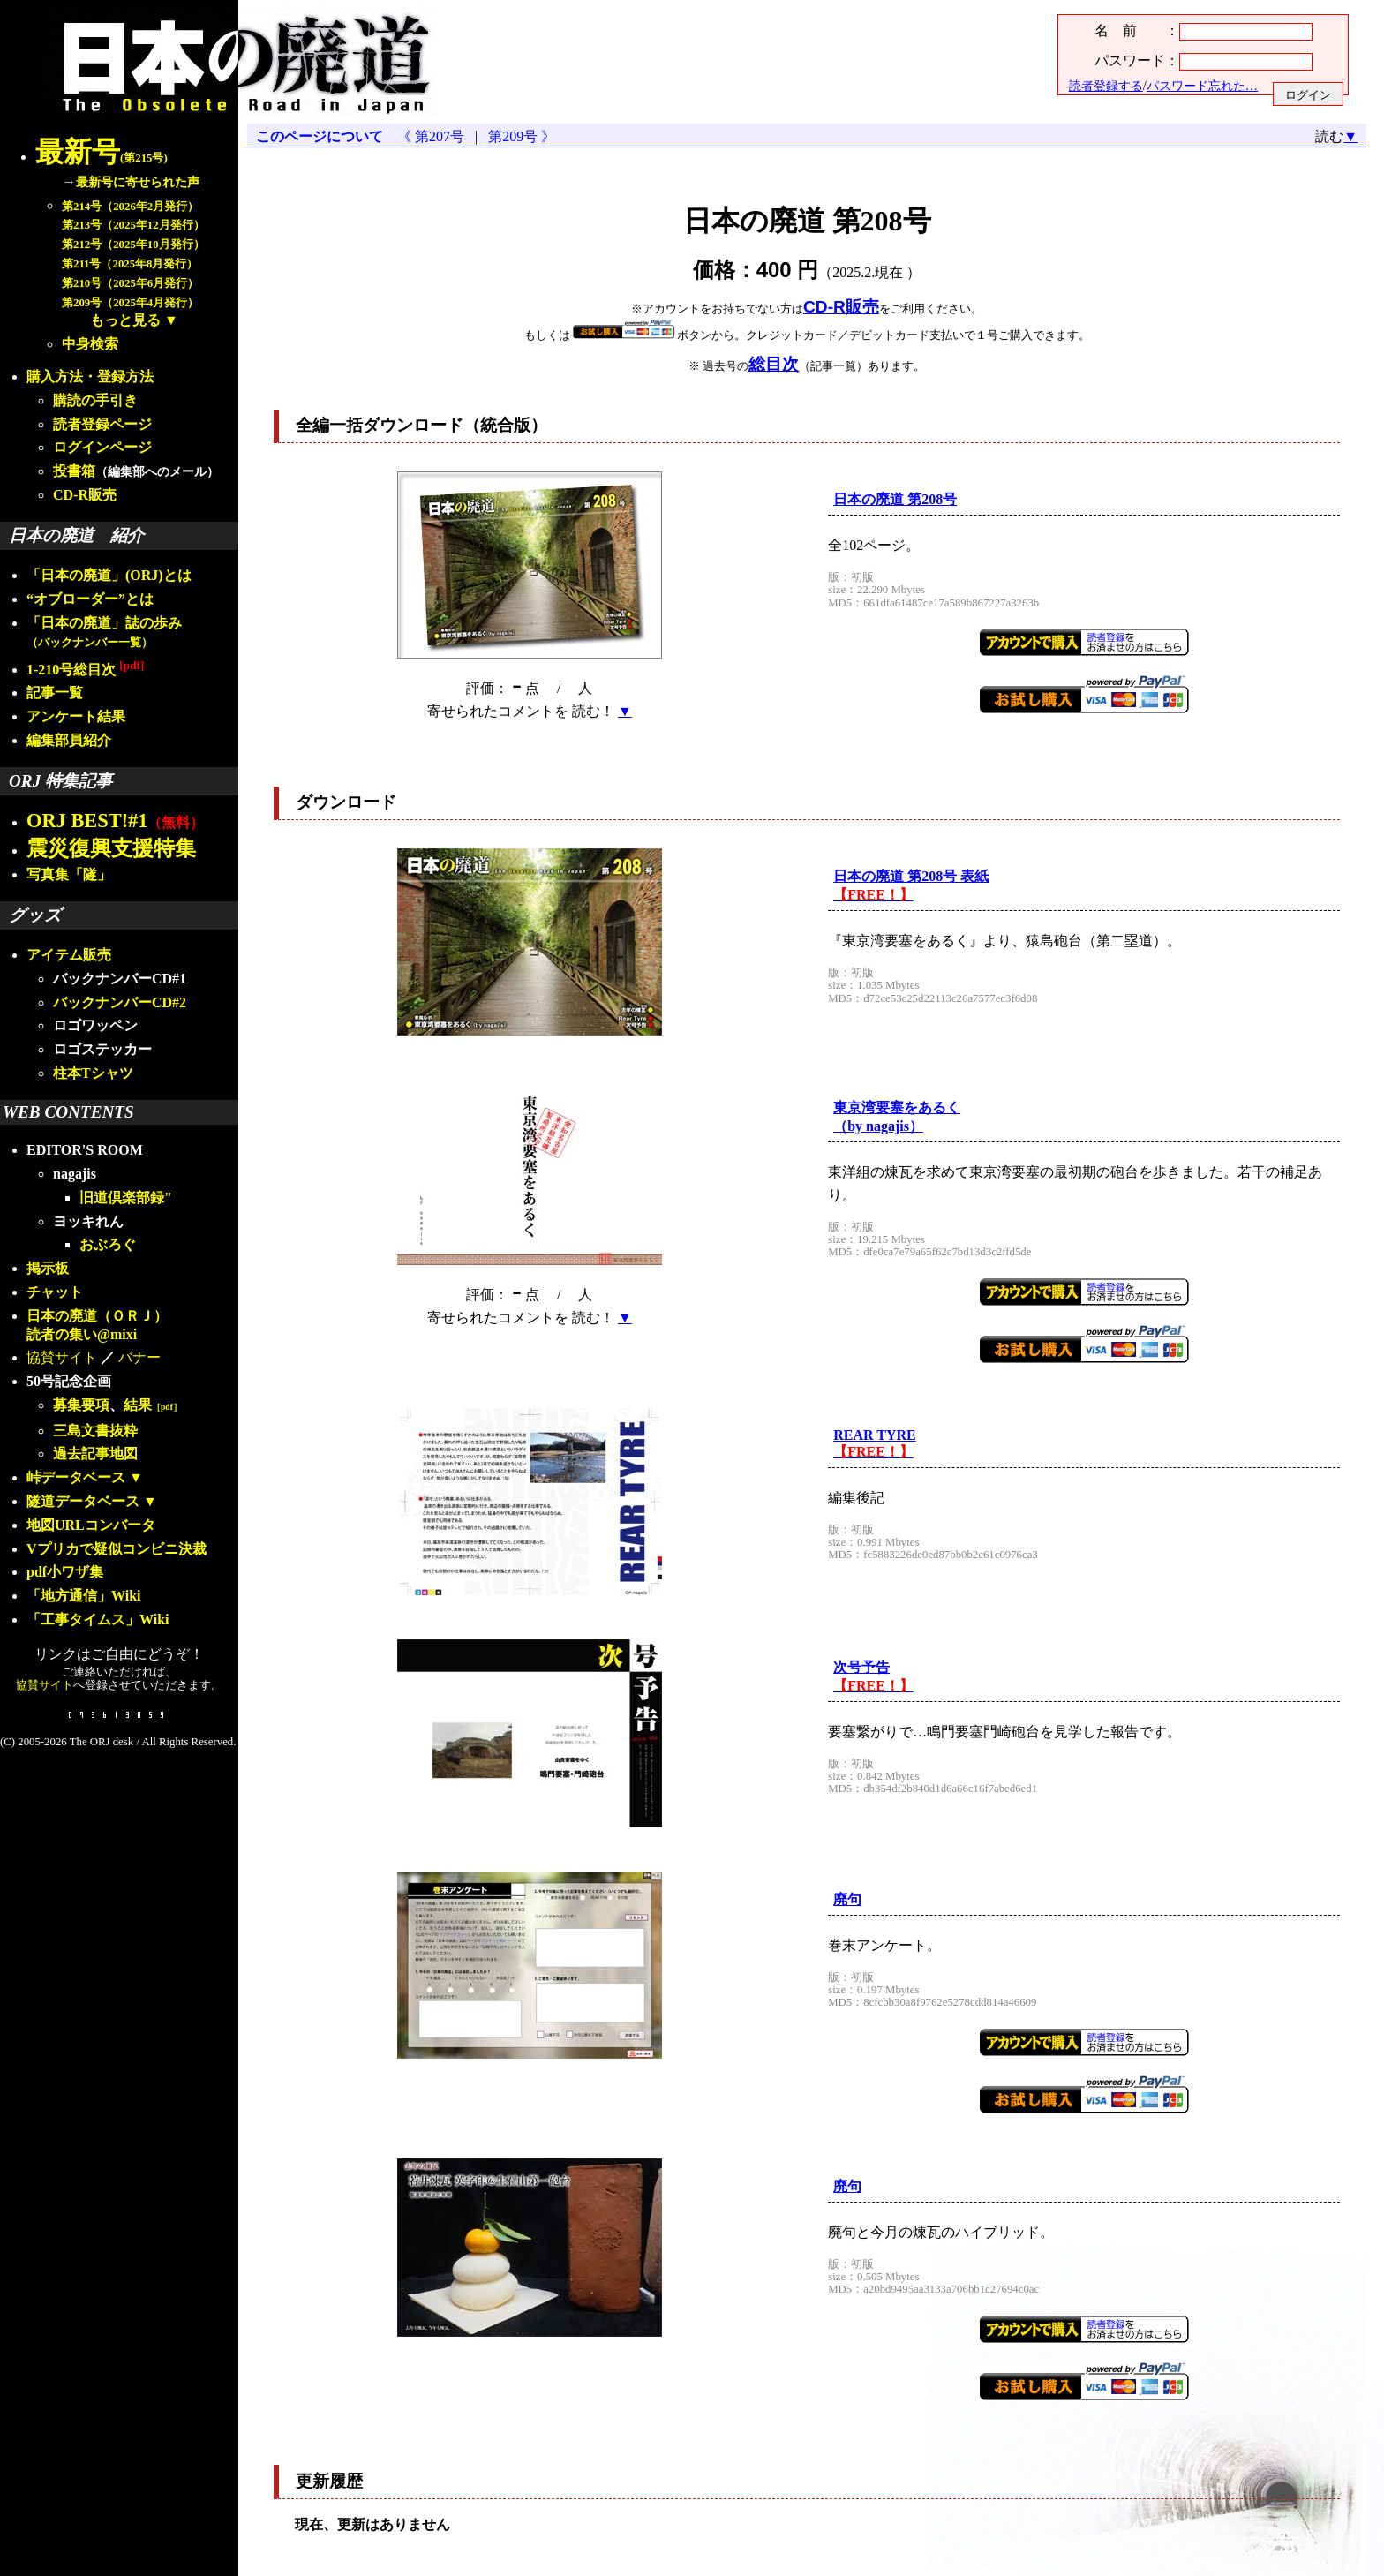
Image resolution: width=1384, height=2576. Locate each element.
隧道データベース (82, 1501)
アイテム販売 (68, 954)
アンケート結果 (75, 716)
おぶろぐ (107, 1244)
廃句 (847, 1899)
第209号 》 (518, 136)
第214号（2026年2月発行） (130, 206)
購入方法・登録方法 (90, 376)
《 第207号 (434, 136)
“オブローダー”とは (90, 598)
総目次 (773, 364)
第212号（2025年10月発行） (133, 244)
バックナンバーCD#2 (119, 1002)
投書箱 (74, 470)
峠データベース (75, 1477)
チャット (54, 1291)
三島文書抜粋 (95, 1430)
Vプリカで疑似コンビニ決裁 (116, 1548)
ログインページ (102, 447)
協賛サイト (61, 1357)
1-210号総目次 (85, 669)
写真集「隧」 (68, 874)
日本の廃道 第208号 (895, 499)
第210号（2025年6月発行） (130, 283)
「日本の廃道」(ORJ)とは (109, 575)
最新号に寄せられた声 (137, 182)
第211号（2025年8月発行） (130, 264)
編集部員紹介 (68, 740)
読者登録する (1106, 86)
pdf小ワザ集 (64, 1571)
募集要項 (81, 1404)
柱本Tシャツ (93, 1073)
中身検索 (90, 343)
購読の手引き (95, 400)
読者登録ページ (102, 424)
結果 (153, 1404)
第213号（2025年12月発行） (133, 225)
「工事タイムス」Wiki (97, 1619)
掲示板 (47, 1268)
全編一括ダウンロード (379, 425)
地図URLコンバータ (90, 1525)
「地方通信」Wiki (83, 1595)
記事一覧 (54, 692)
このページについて (319, 136)
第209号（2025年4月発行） (130, 303)
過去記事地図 (95, 1453)
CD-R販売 (85, 494)
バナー (139, 1357)
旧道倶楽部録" (125, 1197)
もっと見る (125, 320)
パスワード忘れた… (1202, 86)
